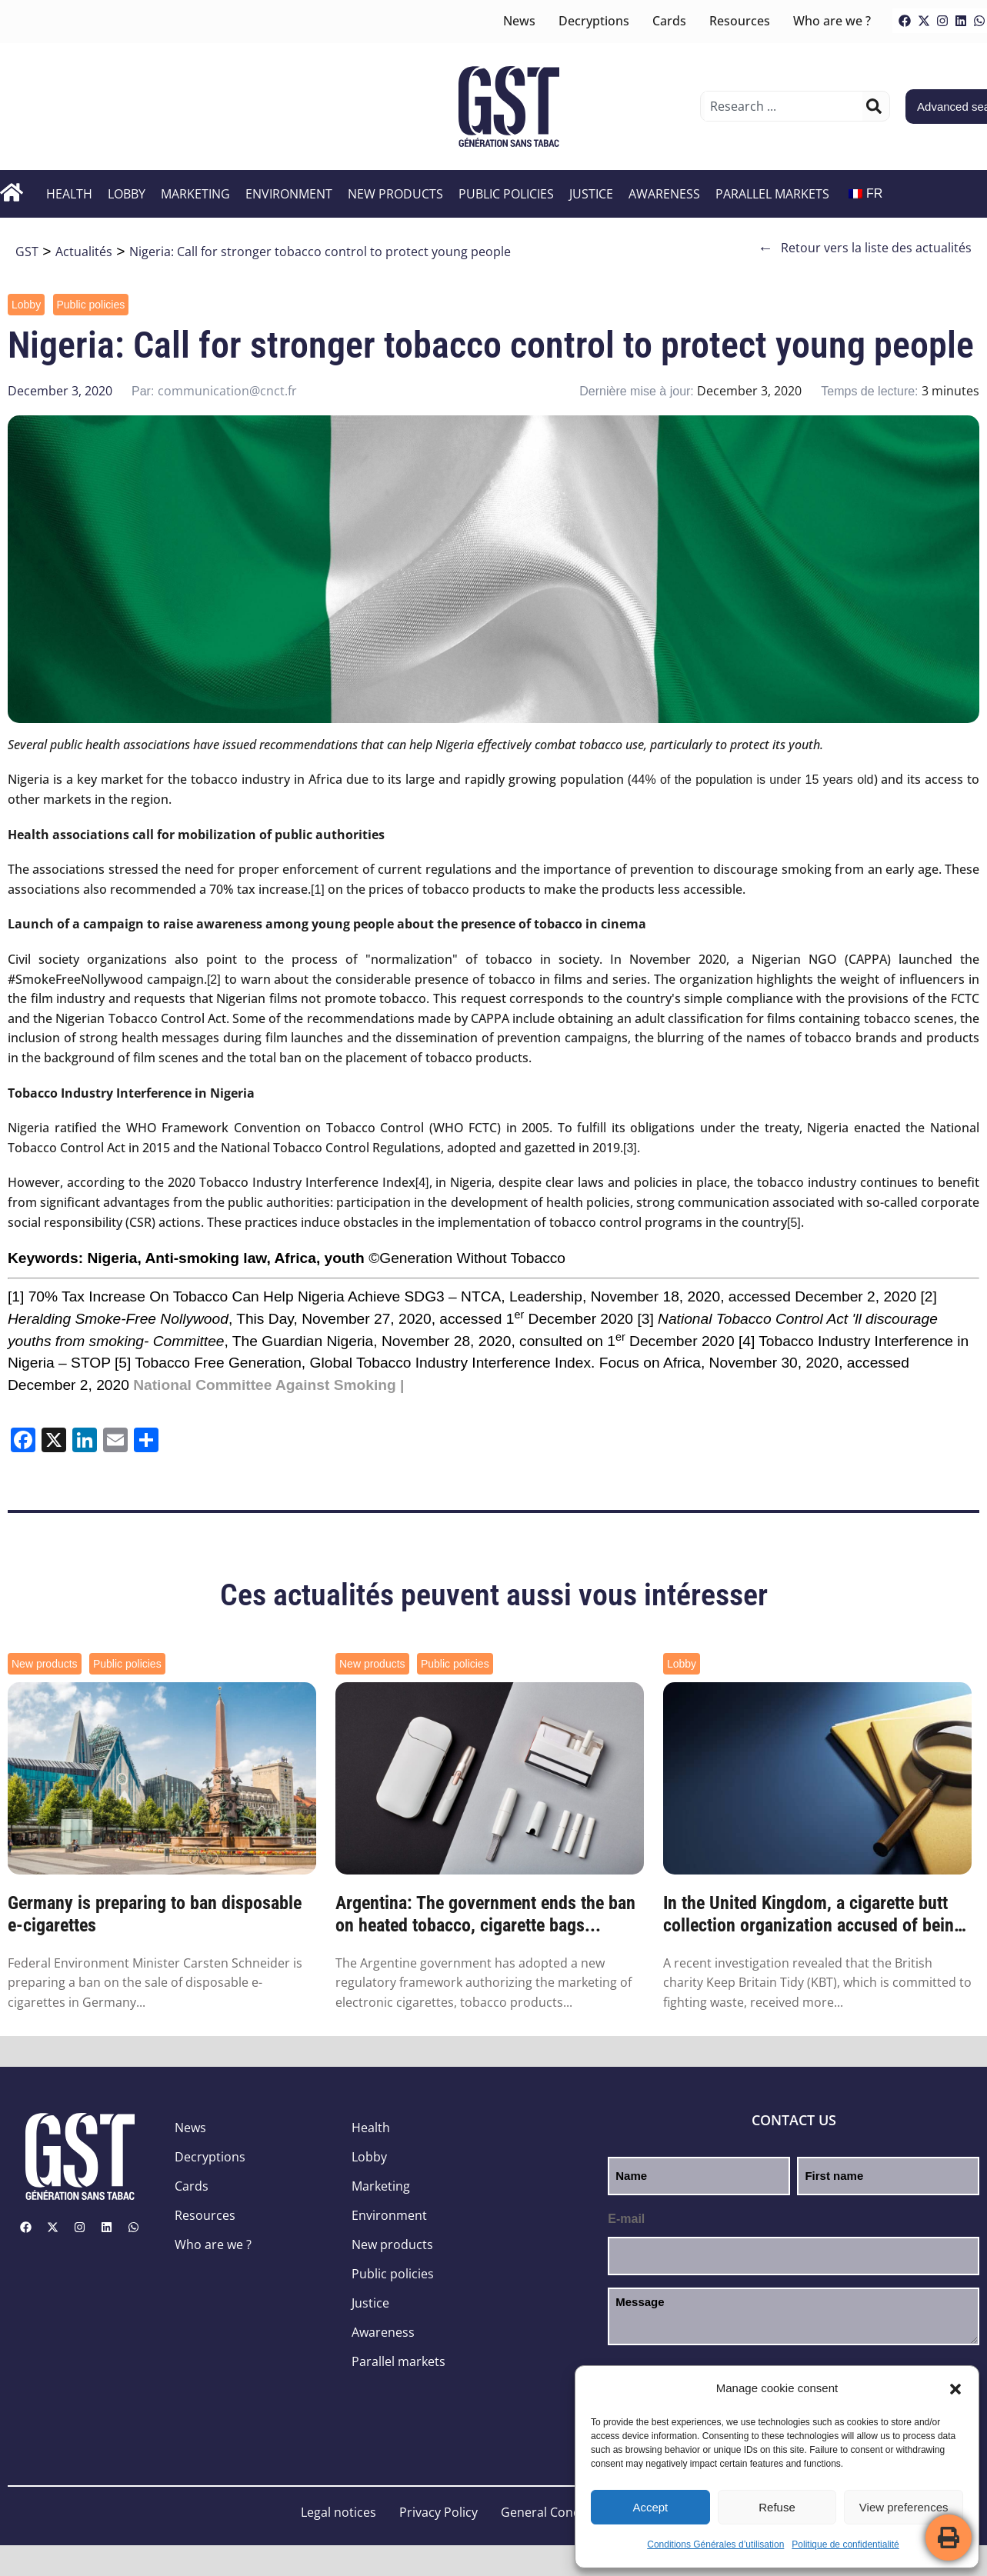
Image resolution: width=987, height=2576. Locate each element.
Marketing (195, 193)
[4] (422, 1182)
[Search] (873, 106)
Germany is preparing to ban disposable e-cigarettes (155, 1914)
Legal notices (338, 2512)
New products (395, 193)
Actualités (83, 251)
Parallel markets (772, 193)
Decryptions (594, 20)
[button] (955, 2389)
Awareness (664, 193)
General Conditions (557, 2512)
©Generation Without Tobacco (466, 1258)
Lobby (126, 193)
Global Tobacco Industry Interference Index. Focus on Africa (505, 1363)
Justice (591, 193)
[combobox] (783, 106)
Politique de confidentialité (845, 2544)
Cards (669, 20)
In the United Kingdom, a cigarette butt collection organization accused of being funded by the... (813, 1914)
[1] (318, 889)
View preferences (904, 2507)
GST (26, 251)
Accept (650, 2507)
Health (69, 193)
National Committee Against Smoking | (268, 1385)
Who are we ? (832, 20)
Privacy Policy (438, 2512)
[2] (214, 979)
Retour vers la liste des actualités (865, 248)
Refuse (777, 2507)
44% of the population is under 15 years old (753, 779)
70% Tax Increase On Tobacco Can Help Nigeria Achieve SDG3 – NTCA (265, 1296)
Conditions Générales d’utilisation (715, 2544)
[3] (630, 1148)
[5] (794, 1222)
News (519, 20)
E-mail (626, 2218)
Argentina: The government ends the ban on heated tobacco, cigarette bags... (485, 1914)
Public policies (506, 193)
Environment (288, 193)
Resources (739, 20)
